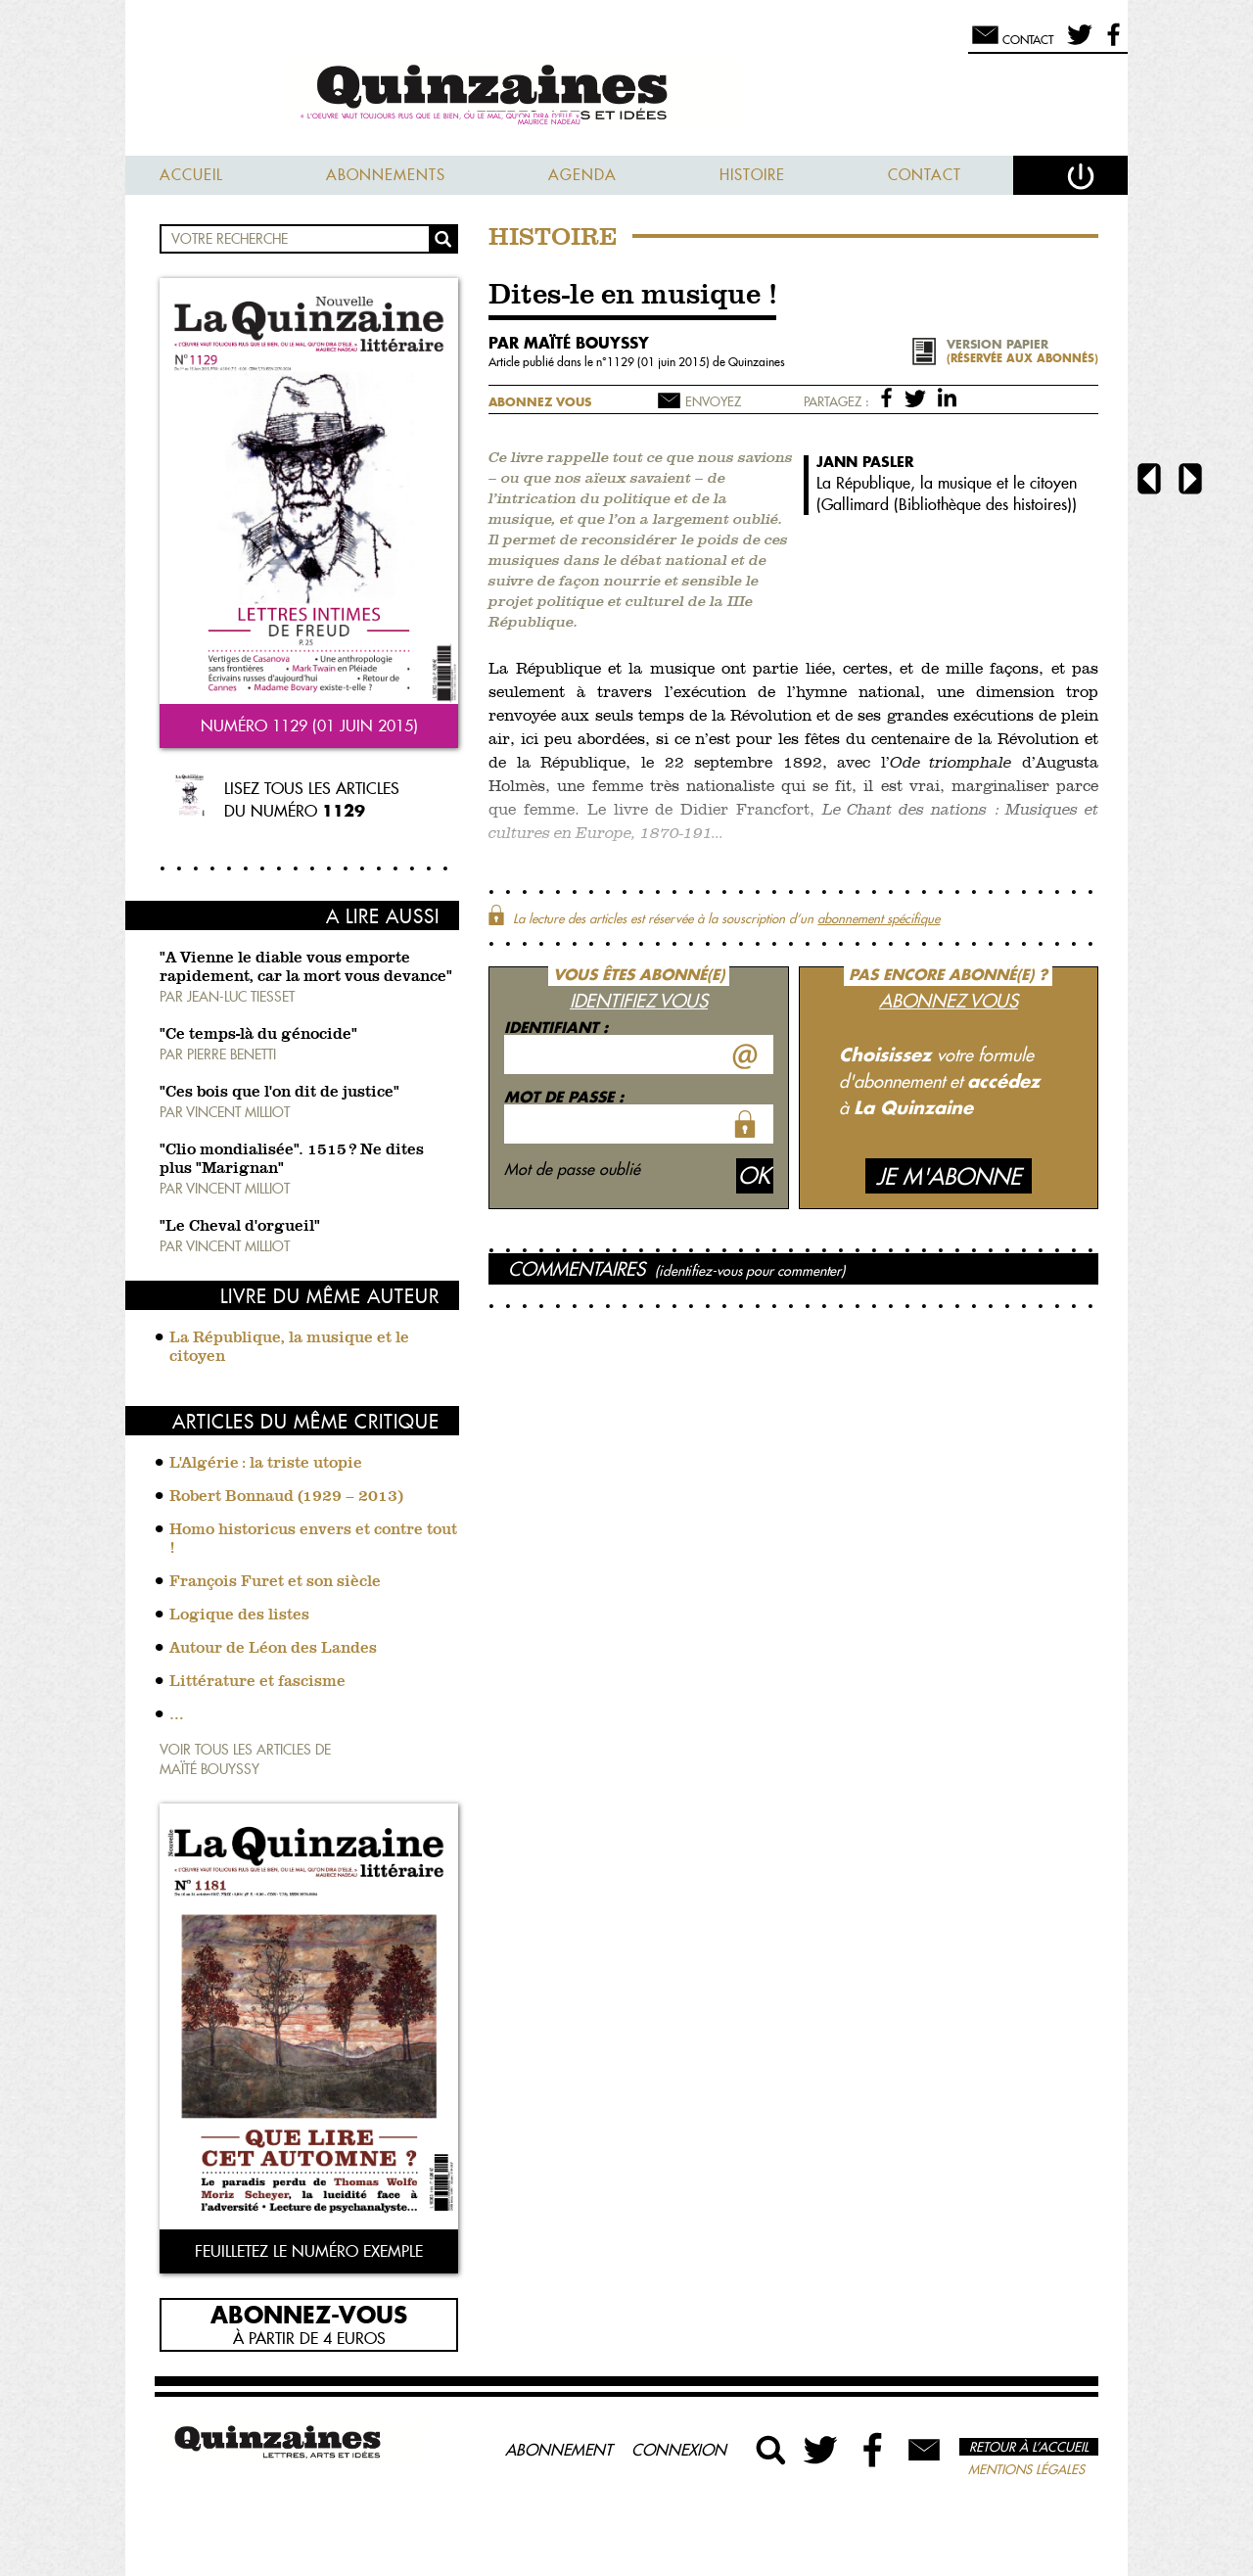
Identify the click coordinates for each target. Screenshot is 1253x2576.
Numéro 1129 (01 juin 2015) (309, 725)
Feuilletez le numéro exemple (309, 2251)
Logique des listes (239, 1615)
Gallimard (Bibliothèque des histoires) (946, 504)
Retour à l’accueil (1029, 2447)
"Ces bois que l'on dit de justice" (279, 1093)
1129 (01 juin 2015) (660, 361)
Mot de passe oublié (572, 1169)
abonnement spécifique (878, 918)
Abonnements (385, 174)
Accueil (191, 174)
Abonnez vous (539, 402)
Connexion (678, 2449)
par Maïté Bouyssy (568, 342)
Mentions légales (1026, 2469)
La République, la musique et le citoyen (289, 1348)
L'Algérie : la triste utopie (265, 1464)
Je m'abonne (948, 1176)
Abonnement (558, 2449)
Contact (924, 174)
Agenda (582, 174)
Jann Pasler (865, 461)
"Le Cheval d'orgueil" (240, 1227)
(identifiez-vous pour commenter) (750, 1271)
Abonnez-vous (308, 2313)
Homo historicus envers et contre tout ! (313, 1539)
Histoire (752, 174)
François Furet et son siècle (275, 1582)
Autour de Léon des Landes (273, 1649)
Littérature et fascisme (257, 1682)
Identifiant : (556, 1027)
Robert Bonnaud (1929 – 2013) (286, 1497)
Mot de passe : (564, 1096)
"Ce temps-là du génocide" (258, 1035)
